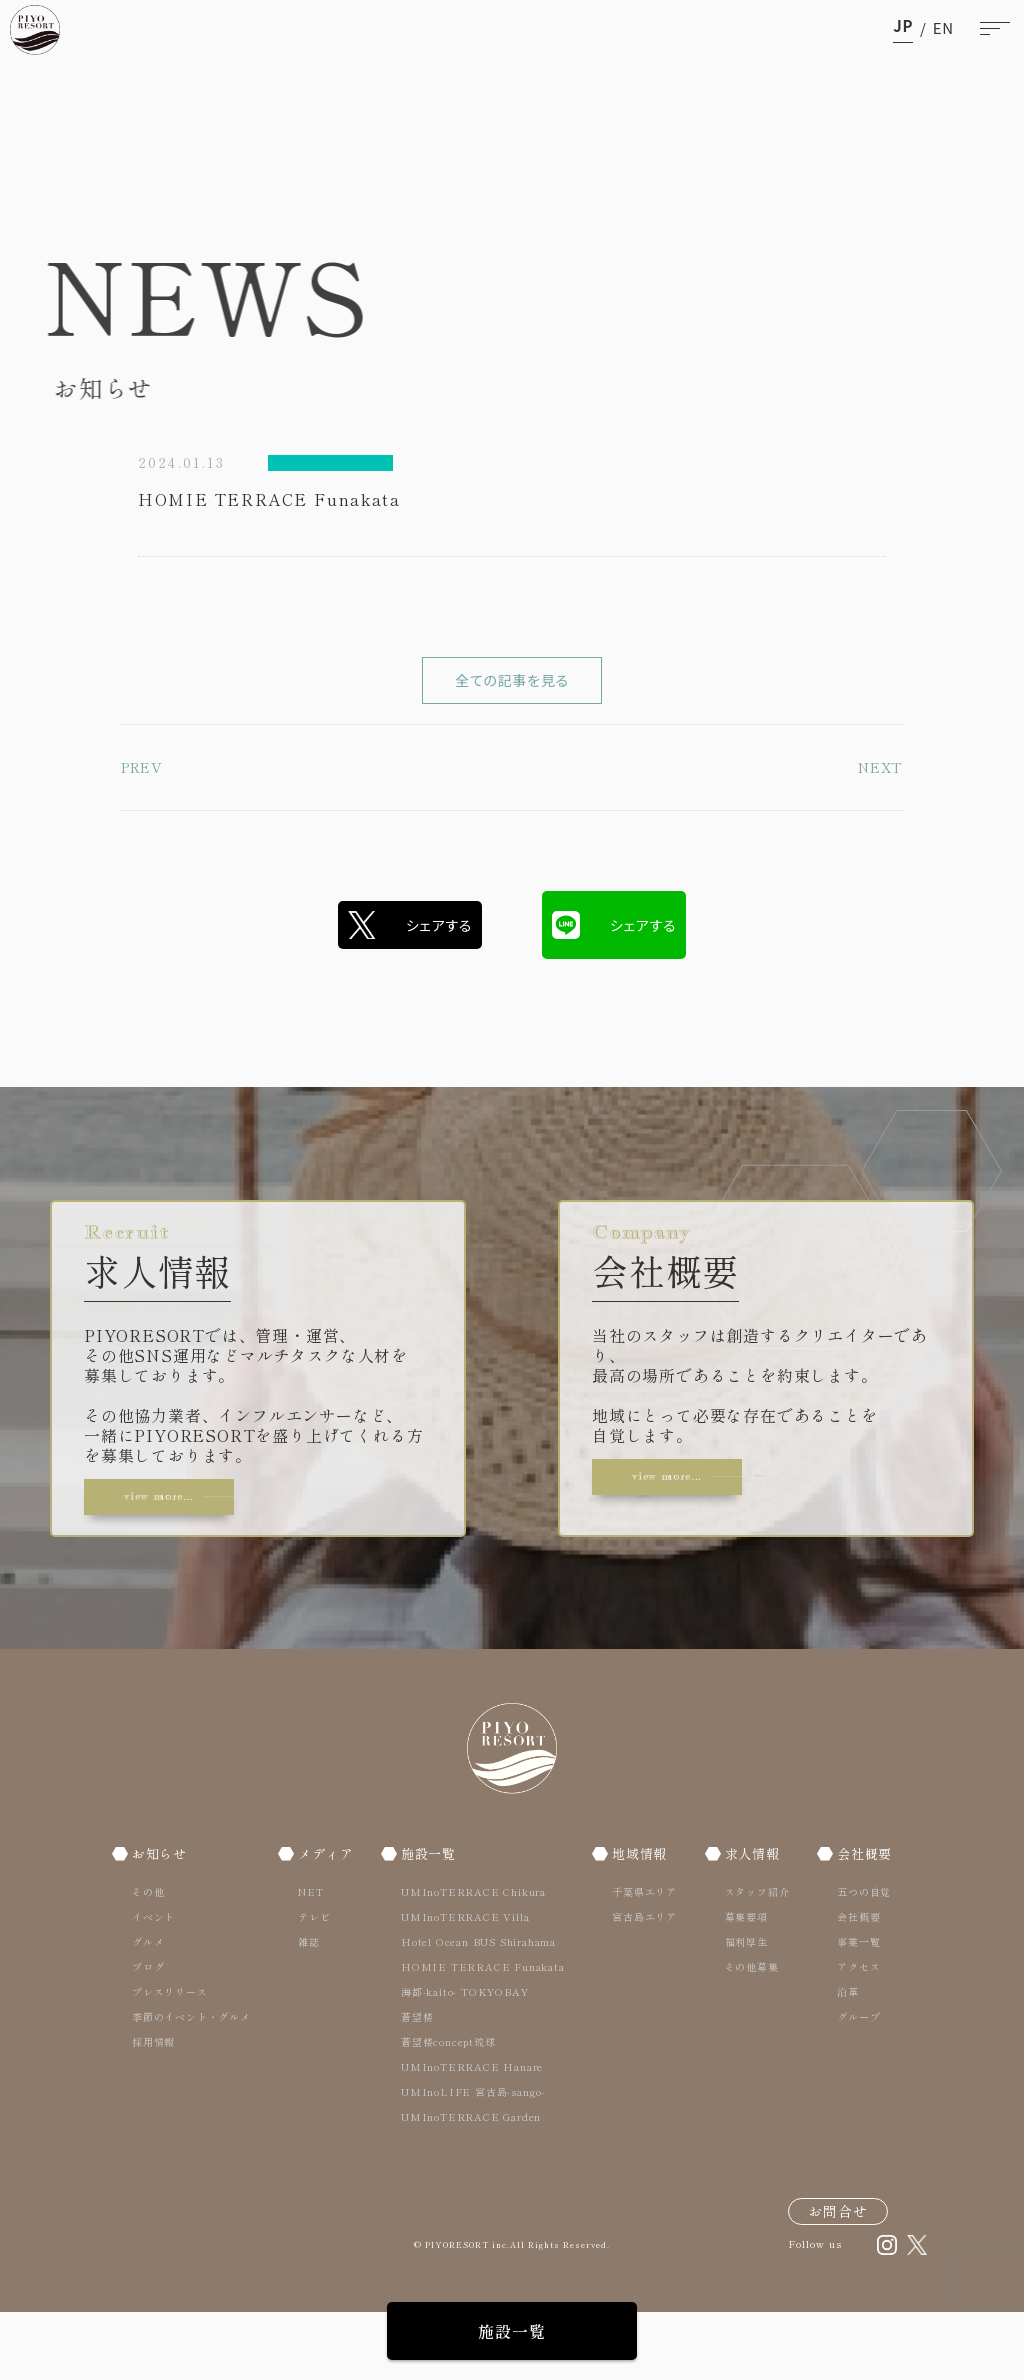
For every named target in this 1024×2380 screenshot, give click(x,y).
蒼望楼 (419, 2083)
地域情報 (642, 1919)
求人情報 (751, 1919)
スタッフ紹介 (752, 1958)
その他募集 (747, 2033)
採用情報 (153, 2108)
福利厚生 (741, 2008)
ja (903, 27)
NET (307, 1958)
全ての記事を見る (512, 710)
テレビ (311, 1983)
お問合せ (838, 2278)
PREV (146, 829)
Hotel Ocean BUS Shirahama (480, 2008)
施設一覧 (511, 2331)
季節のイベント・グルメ (191, 2083)
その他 (148, 1958)
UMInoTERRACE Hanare (474, 2133)
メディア (326, 1919)
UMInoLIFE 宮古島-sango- (475, 2158)
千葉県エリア (643, 1958)
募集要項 (741, 1983)
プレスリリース (170, 2058)
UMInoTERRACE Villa (467, 1983)
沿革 (840, 2058)
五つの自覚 (856, 1958)
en (943, 27)
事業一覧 (850, 2008)
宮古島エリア (643, 1983)
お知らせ (163, 1919)
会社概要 (860, 1919)
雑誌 (306, 2008)
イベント (153, 1983)
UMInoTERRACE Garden (473, 2183)
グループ (850, 2083)
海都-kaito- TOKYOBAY (466, 2058)
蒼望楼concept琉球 (450, 2108)
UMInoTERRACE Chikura (475, 1958)
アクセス (850, 2033)
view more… (184, 1546)
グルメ (148, 2008)
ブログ (148, 2033)
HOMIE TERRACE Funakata (485, 2033)
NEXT (876, 829)
